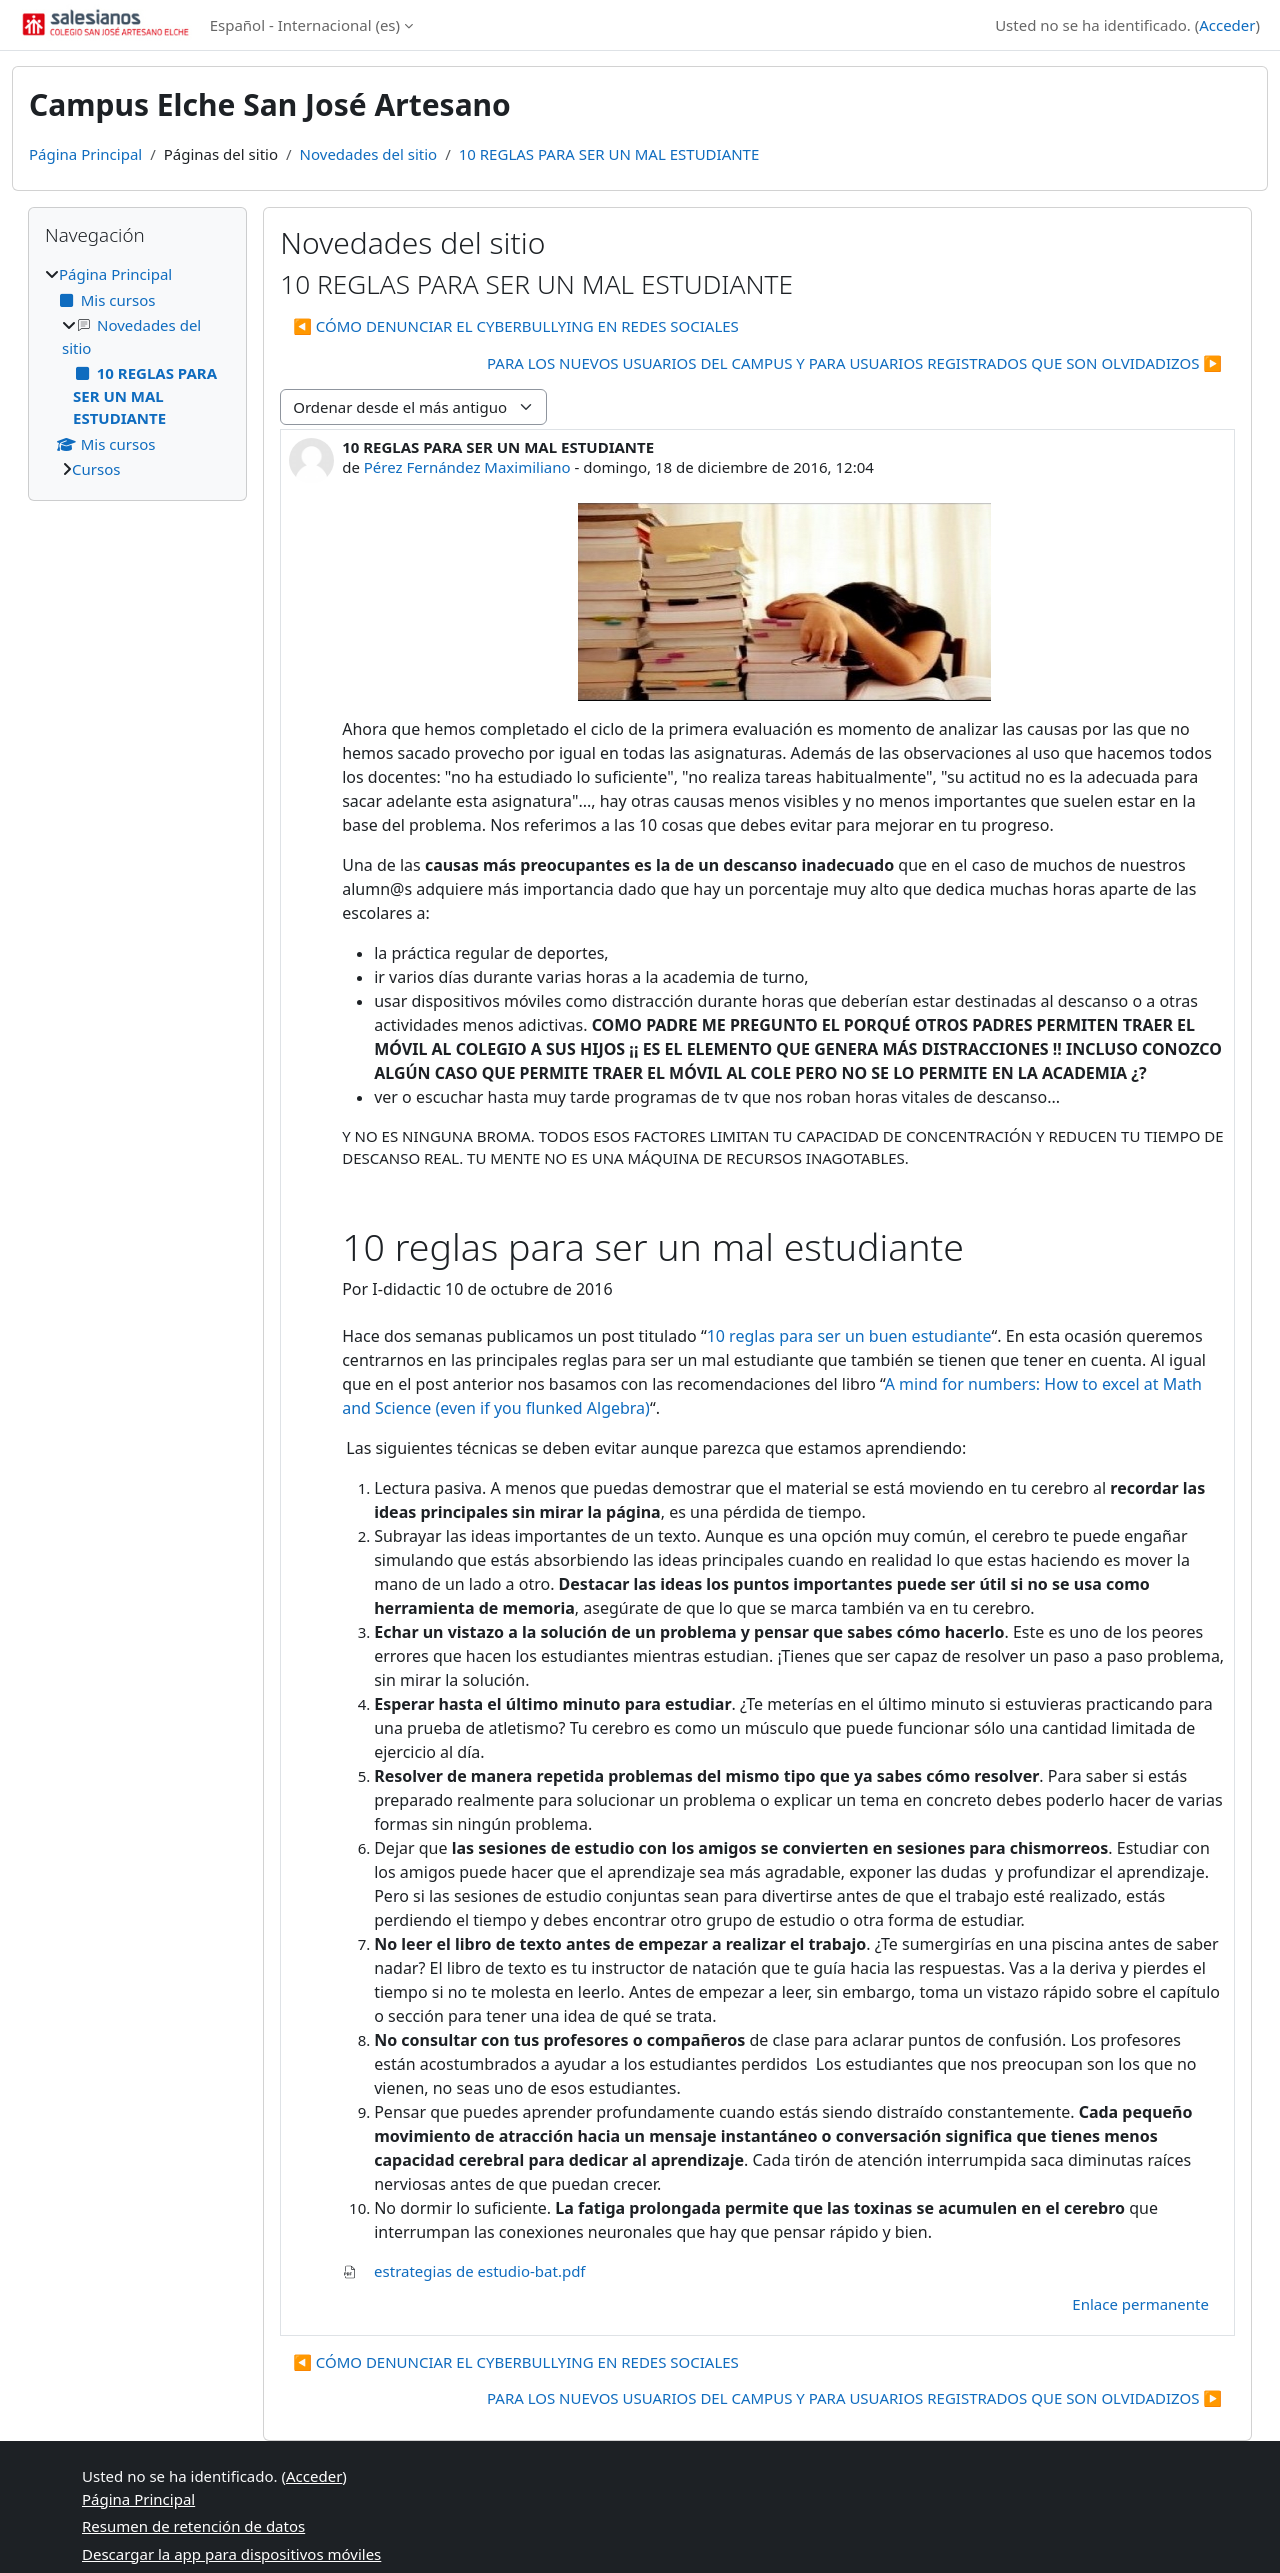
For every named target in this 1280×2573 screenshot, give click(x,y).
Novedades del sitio (369, 154)
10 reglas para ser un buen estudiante (849, 1336)
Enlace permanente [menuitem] (1140, 2304)
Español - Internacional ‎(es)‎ (305, 25)
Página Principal (85, 154)
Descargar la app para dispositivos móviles (231, 2554)
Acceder (1227, 25)
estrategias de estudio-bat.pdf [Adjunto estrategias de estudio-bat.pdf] (463, 2271)
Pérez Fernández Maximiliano (467, 467)
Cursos (96, 469)
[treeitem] (137, 372)
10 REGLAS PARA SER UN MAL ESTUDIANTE (609, 154)
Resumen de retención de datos (193, 2526)
